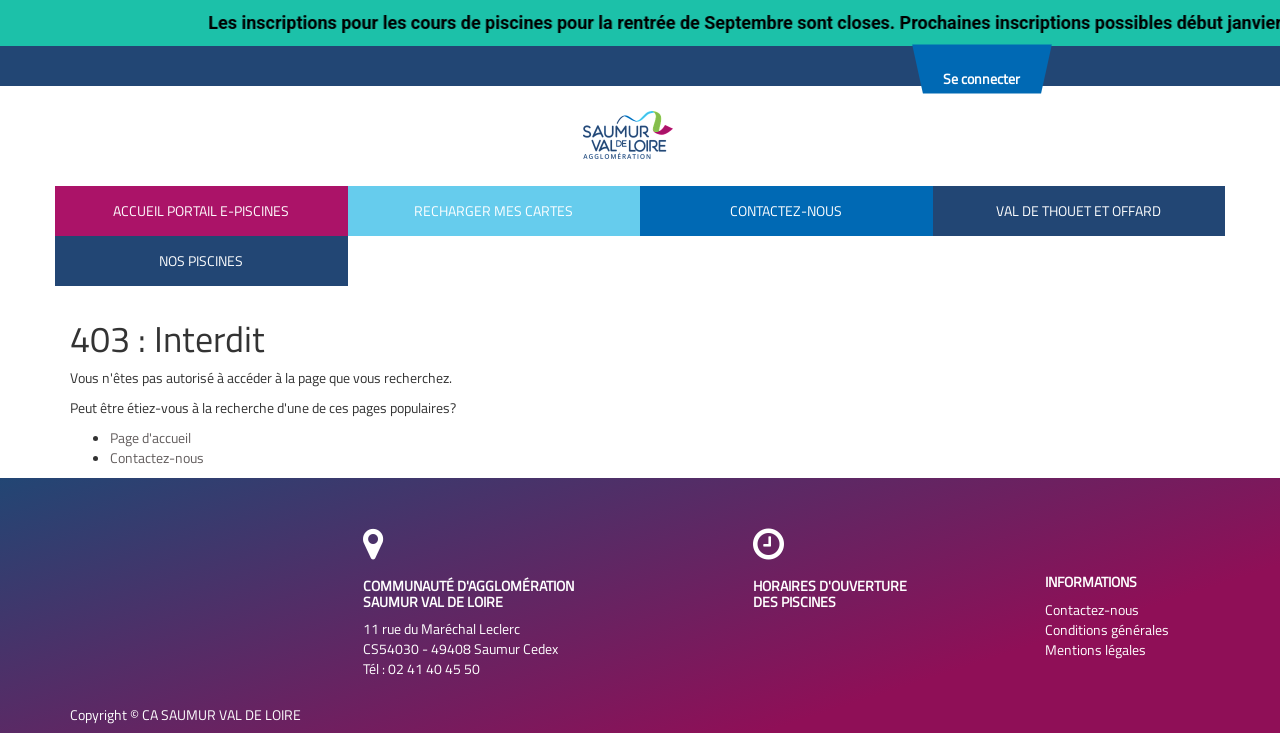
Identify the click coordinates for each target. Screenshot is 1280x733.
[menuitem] (201, 261)
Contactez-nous (157, 457)
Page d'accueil (150, 437)
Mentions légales (1095, 650)
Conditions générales (1107, 630)
